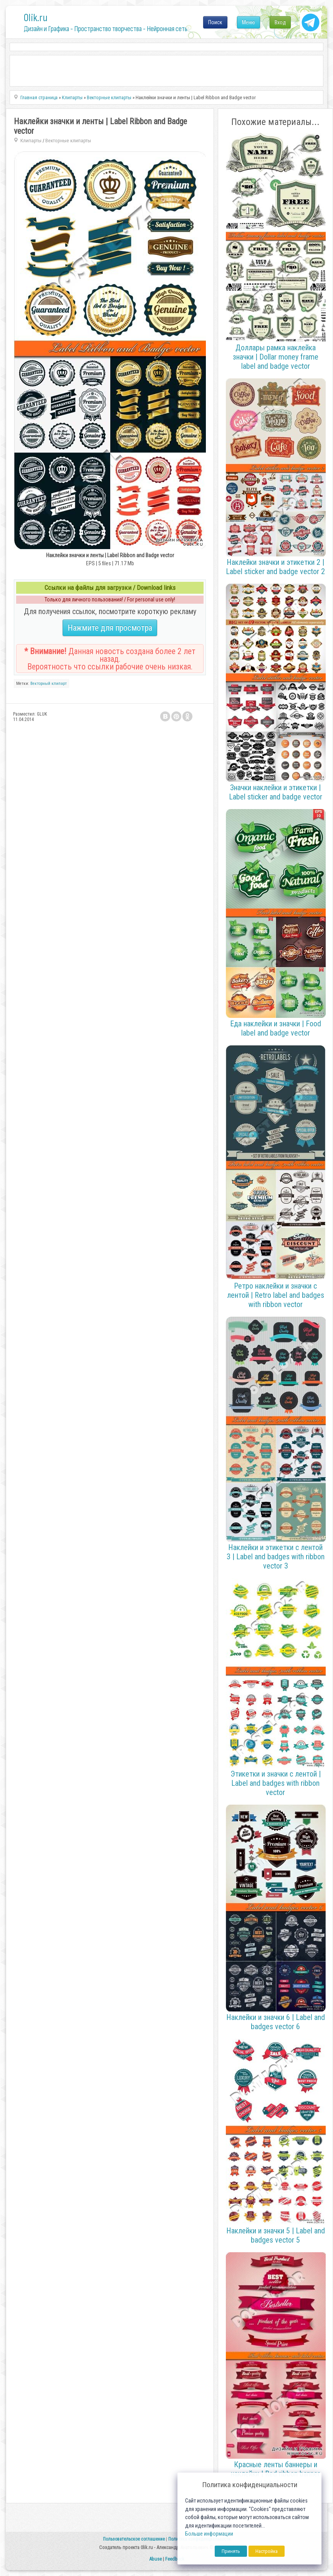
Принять (231, 2551)
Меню (248, 22)
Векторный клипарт (48, 683)
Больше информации (209, 2534)
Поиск (215, 22)
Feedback (174, 2559)
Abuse (155, 2559)
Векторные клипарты (68, 140)
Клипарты (30, 140)
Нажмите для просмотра (110, 628)
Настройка (266, 2551)
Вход (280, 22)
